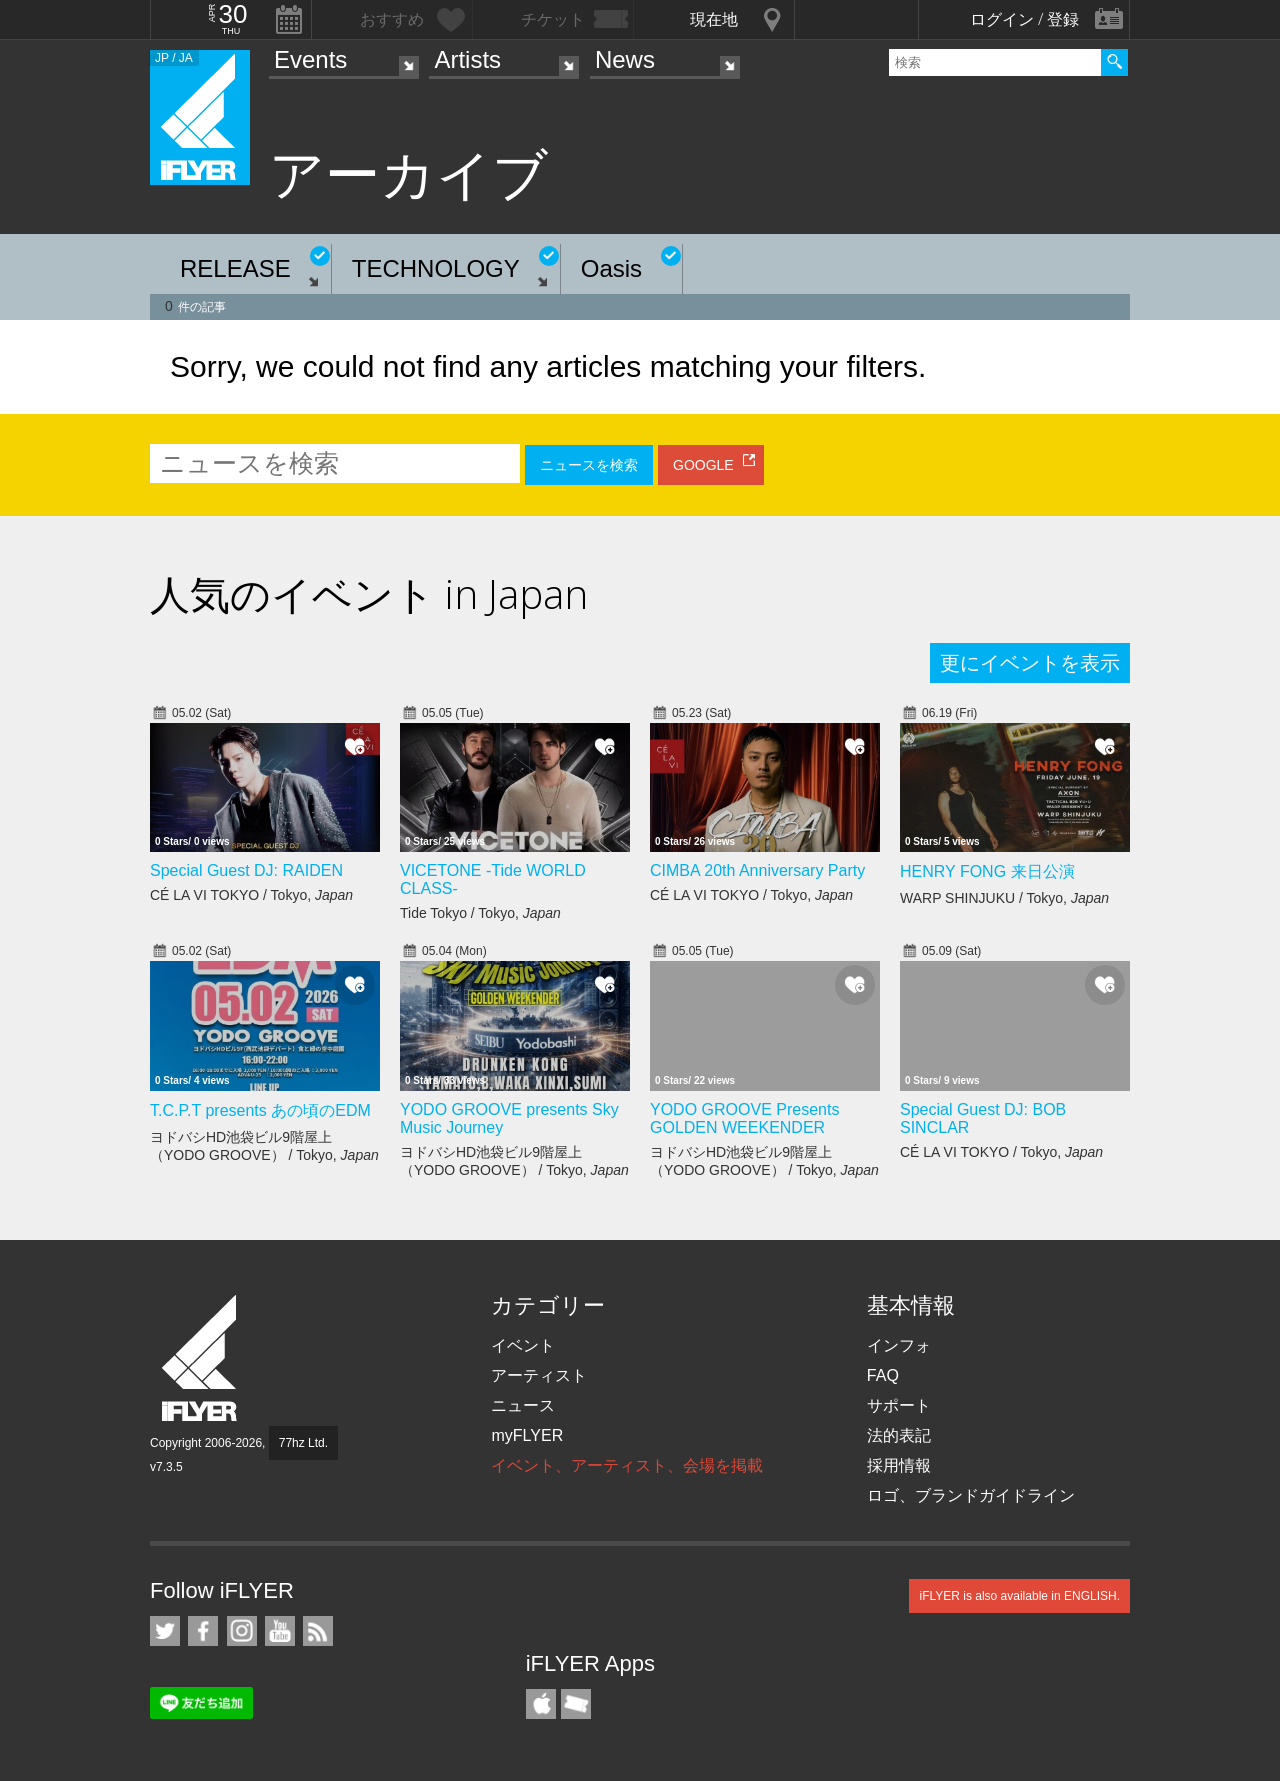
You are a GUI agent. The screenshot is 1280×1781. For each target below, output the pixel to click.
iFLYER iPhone (541, 1704)
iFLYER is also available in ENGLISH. (1019, 1596)
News (625, 59)
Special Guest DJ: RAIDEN (246, 870)
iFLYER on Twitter (165, 1631)
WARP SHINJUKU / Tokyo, (1004, 898)
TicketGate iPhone (576, 1704)
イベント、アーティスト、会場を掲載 (627, 1465)
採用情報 (899, 1465)
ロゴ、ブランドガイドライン (971, 1495)
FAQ (883, 1375)
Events (310, 59)
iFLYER (201, 1358)
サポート (899, 1405)
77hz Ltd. (303, 1443)
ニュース (523, 1405)
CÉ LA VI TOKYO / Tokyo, (251, 895)
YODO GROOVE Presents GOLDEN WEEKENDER (744, 1118)
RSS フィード (318, 1631)
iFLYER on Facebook (203, 1631)
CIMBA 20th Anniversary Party (757, 870)
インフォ (899, 1345)
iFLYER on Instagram (242, 1631)
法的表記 (899, 1435)
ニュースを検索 (589, 465)
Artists (467, 59)
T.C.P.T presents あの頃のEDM (260, 1110)
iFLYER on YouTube (280, 1631)
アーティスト (539, 1375)
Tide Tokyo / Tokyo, (480, 913)
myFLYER (527, 1435)
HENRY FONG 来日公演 (987, 871)
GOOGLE (703, 465)
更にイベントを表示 (1030, 663)
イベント (523, 1345)
